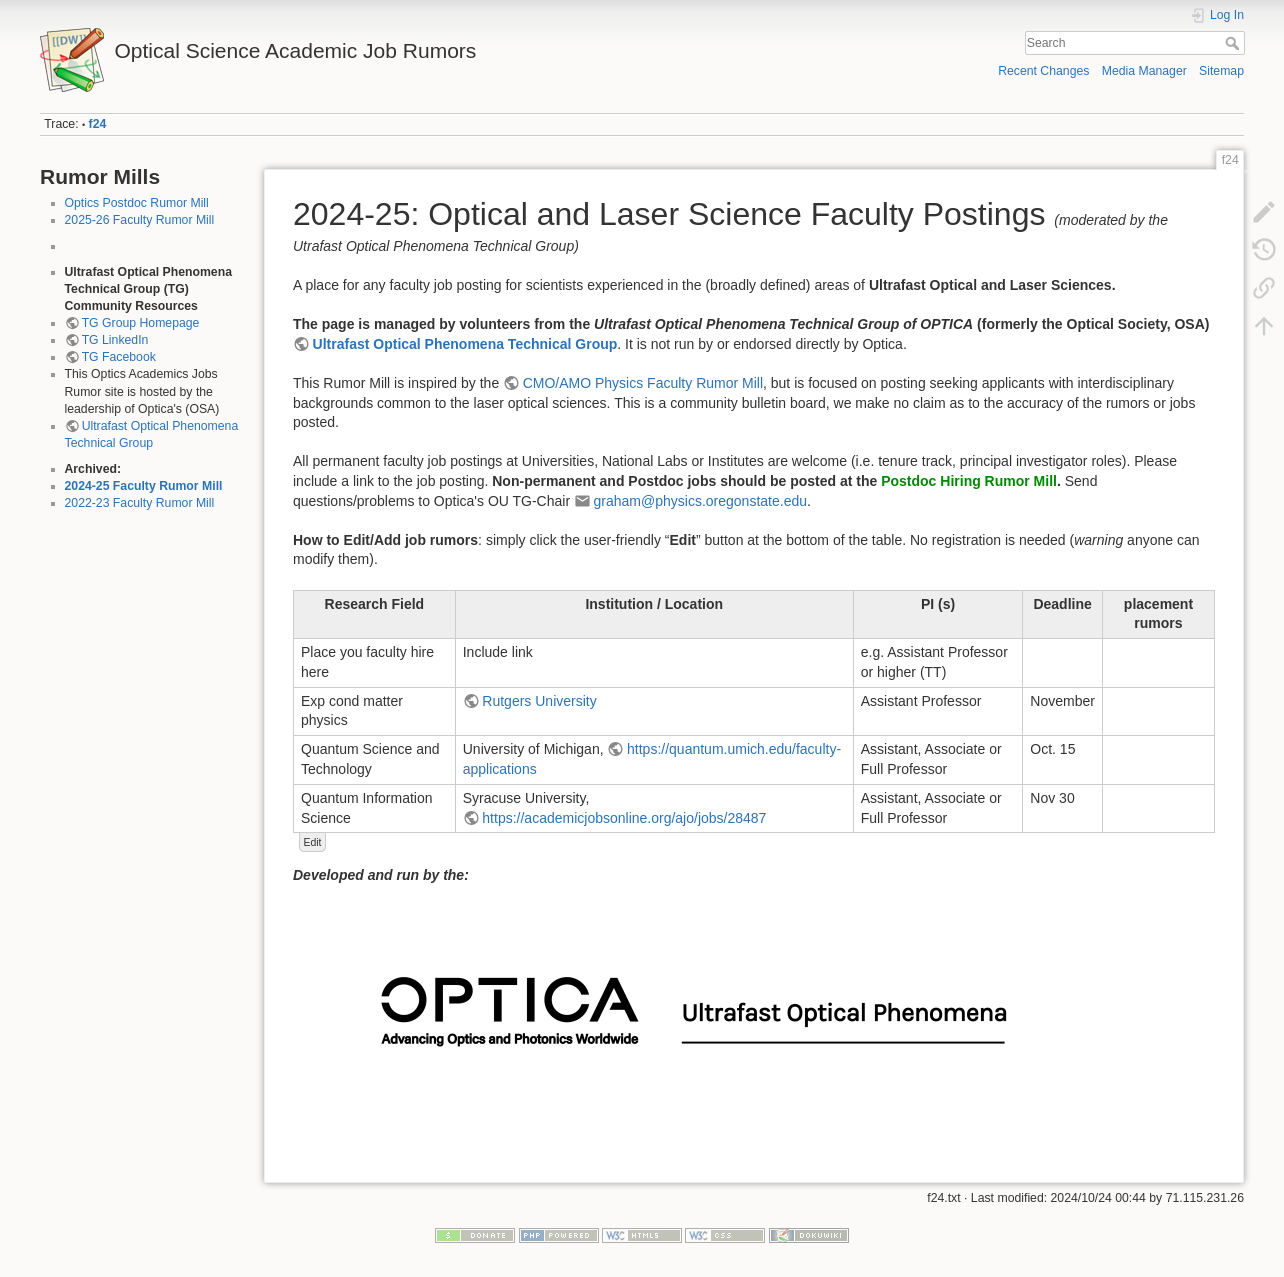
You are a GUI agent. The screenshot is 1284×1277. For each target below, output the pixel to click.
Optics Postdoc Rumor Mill (137, 203)
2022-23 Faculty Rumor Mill (140, 503)
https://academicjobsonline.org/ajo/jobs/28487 (624, 818)
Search (1234, 43)
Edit (312, 842)
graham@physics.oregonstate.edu (700, 501)
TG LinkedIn (115, 340)
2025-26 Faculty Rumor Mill (140, 220)
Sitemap (1221, 71)
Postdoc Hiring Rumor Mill (969, 481)
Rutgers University (539, 701)
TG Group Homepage (141, 323)
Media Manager (1144, 71)
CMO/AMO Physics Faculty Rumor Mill (643, 383)
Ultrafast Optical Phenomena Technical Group (465, 344)
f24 (98, 124)
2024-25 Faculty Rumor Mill (144, 486)
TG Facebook (119, 357)
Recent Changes (1043, 71)
